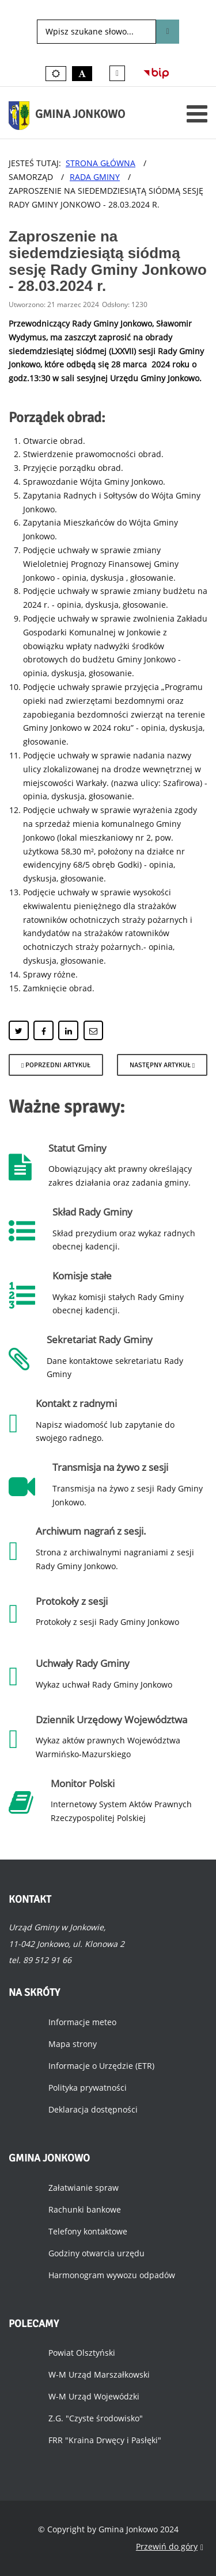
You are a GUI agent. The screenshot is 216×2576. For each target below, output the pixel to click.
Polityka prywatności (87, 2087)
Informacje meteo (82, 2022)
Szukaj (167, 31)
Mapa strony (72, 2043)
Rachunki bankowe (84, 2209)
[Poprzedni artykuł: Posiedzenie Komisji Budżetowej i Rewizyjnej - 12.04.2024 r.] (56, 1065)
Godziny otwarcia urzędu (96, 2253)
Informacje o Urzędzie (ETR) (101, 2065)
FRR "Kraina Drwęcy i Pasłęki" (104, 2440)
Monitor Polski (83, 1783)
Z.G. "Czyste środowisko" (95, 2418)
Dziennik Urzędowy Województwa (111, 1719)
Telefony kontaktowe (87, 2231)
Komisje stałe (82, 1275)
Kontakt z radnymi (76, 1403)
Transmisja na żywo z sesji (110, 1467)
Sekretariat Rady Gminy (100, 1339)
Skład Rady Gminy (92, 1211)
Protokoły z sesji (72, 1601)
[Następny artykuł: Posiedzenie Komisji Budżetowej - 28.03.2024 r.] (162, 1065)
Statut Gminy (77, 1148)
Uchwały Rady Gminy (83, 1663)
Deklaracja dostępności (93, 2109)
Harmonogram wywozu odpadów (111, 2275)
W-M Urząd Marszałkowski (99, 2374)
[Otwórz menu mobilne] (197, 113)
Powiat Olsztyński (81, 2352)
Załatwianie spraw (83, 2187)
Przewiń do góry (169, 2547)
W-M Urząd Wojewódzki (93, 2396)
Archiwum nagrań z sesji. (91, 1531)
